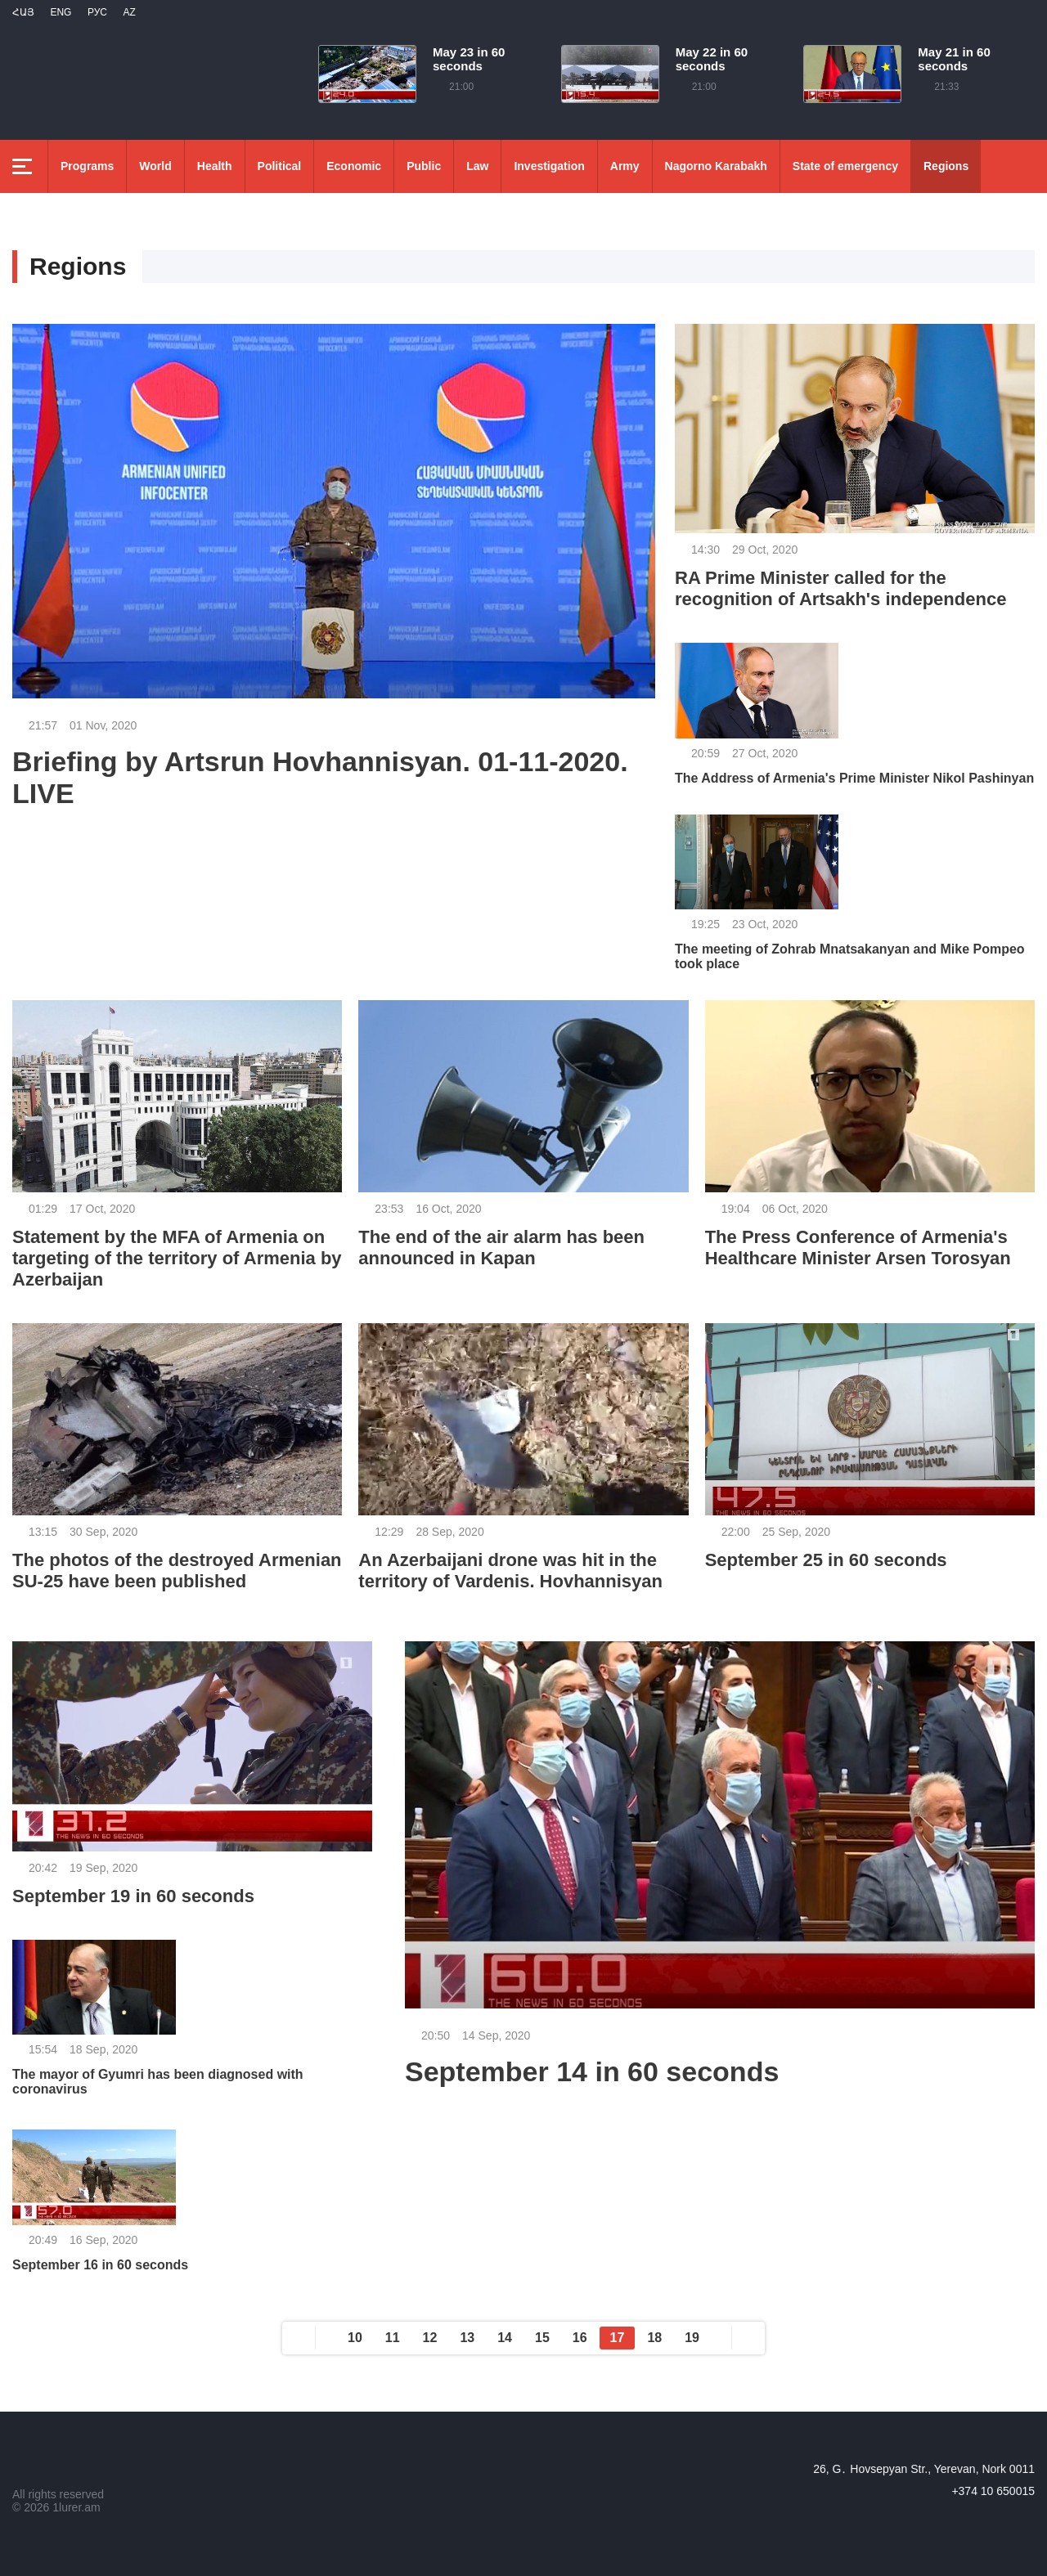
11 (392, 2338)
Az (129, 12)
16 (580, 2338)
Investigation (549, 166)
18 (654, 2338)
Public (424, 166)
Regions (945, 166)
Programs (87, 166)
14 (504, 2338)
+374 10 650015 (993, 2490)
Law (477, 166)
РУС (97, 12)
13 (467, 2338)
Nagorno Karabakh (716, 166)
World (155, 166)
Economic (353, 166)
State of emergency (845, 166)
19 (692, 2338)
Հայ (23, 12)
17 (617, 2338)
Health (214, 166)
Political (280, 166)
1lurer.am (76, 2507)
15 (542, 2338)
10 (355, 2338)
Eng (60, 12)
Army (625, 166)
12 (430, 2338)
